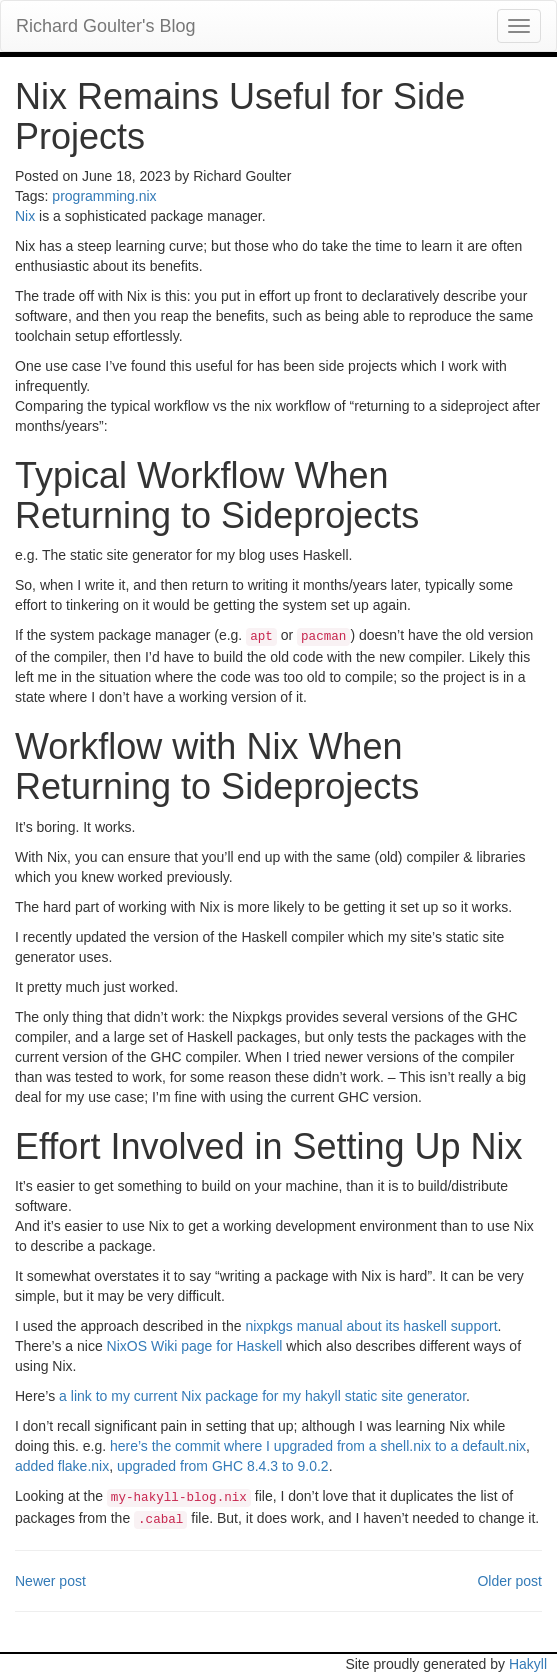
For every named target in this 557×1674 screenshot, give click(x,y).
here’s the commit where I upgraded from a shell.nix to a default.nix (318, 1446)
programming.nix (104, 196)
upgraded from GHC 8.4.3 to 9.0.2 (223, 1466)
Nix (25, 216)
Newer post (50, 1581)
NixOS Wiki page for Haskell (195, 1346)
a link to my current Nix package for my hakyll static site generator (262, 1396)
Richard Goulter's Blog (106, 26)
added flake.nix (62, 1466)
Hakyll (528, 1664)
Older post (509, 1581)
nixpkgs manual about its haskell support (371, 1326)
